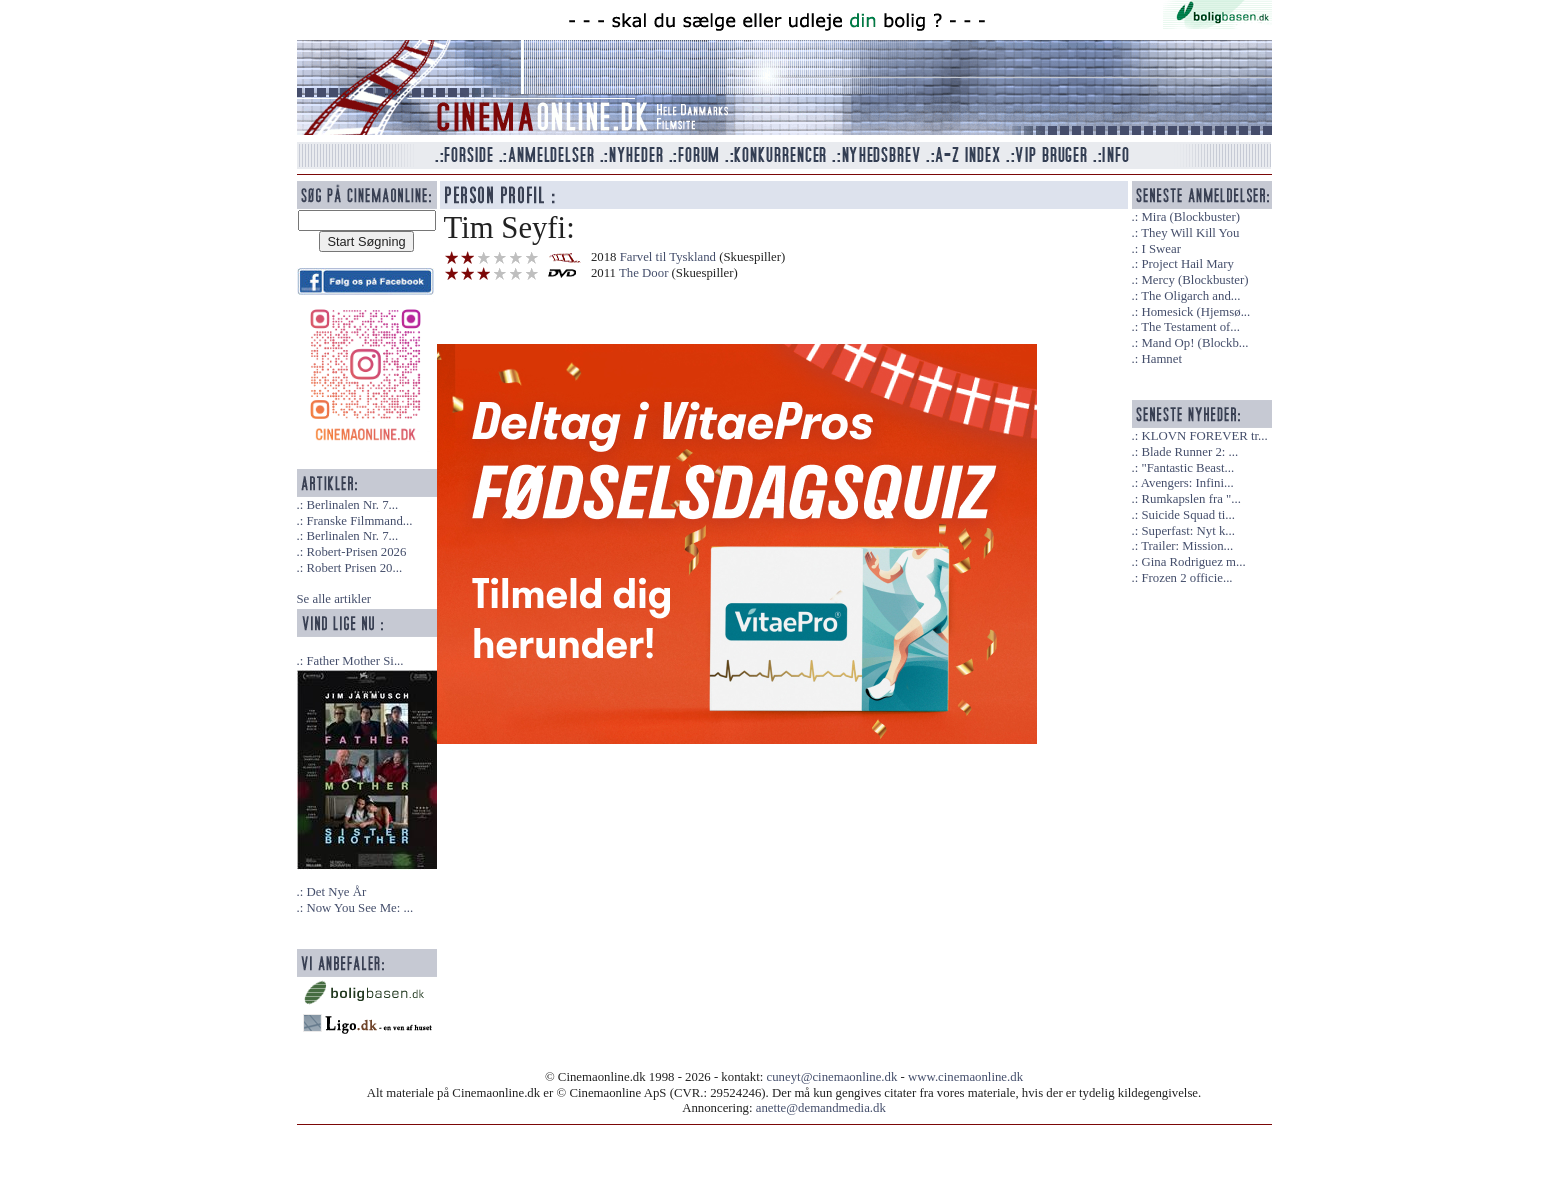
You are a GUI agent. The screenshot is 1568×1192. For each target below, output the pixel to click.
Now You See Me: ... (359, 908)
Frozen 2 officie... (1186, 578)
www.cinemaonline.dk (965, 1077)
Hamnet (1161, 359)
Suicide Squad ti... (1187, 515)
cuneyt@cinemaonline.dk (832, 1077)
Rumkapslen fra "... (1190, 499)
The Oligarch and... (1190, 296)
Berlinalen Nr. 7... (352, 505)
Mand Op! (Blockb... (1194, 343)
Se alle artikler (334, 599)
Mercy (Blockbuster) (1194, 280)
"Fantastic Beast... (1187, 468)
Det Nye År (336, 892)
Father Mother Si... (354, 661)
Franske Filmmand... (359, 521)
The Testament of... (1190, 327)
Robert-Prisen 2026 (356, 552)
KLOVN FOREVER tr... (1204, 436)
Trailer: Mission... (1187, 546)
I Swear (1160, 249)
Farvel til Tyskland (668, 257)
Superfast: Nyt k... (1187, 531)
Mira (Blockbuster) (1190, 217)
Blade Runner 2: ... (1189, 452)
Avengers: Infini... (1187, 483)
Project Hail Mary (1187, 264)
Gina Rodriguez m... (1193, 562)
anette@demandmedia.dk (821, 1108)
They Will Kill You (1190, 233)
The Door (643, 273)
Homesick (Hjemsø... (1195, 312)
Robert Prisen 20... (354, 568)
